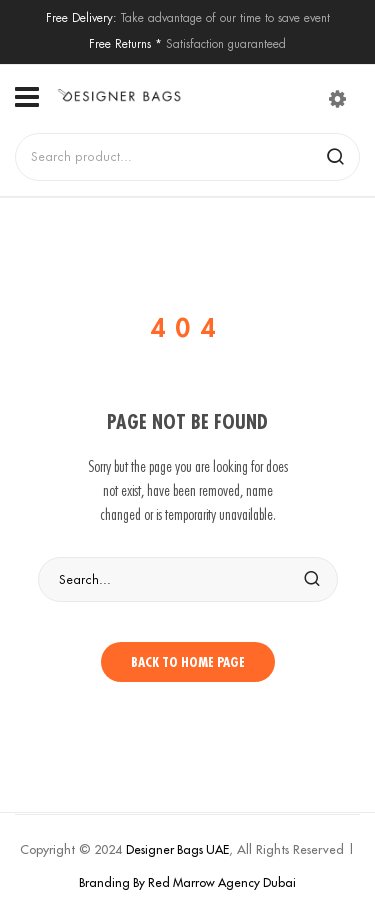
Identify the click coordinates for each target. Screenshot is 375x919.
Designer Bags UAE (177, 849)
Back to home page (188, 662)
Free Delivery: (81, 17)
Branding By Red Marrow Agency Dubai (187, 882)
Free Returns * (125, 43)
